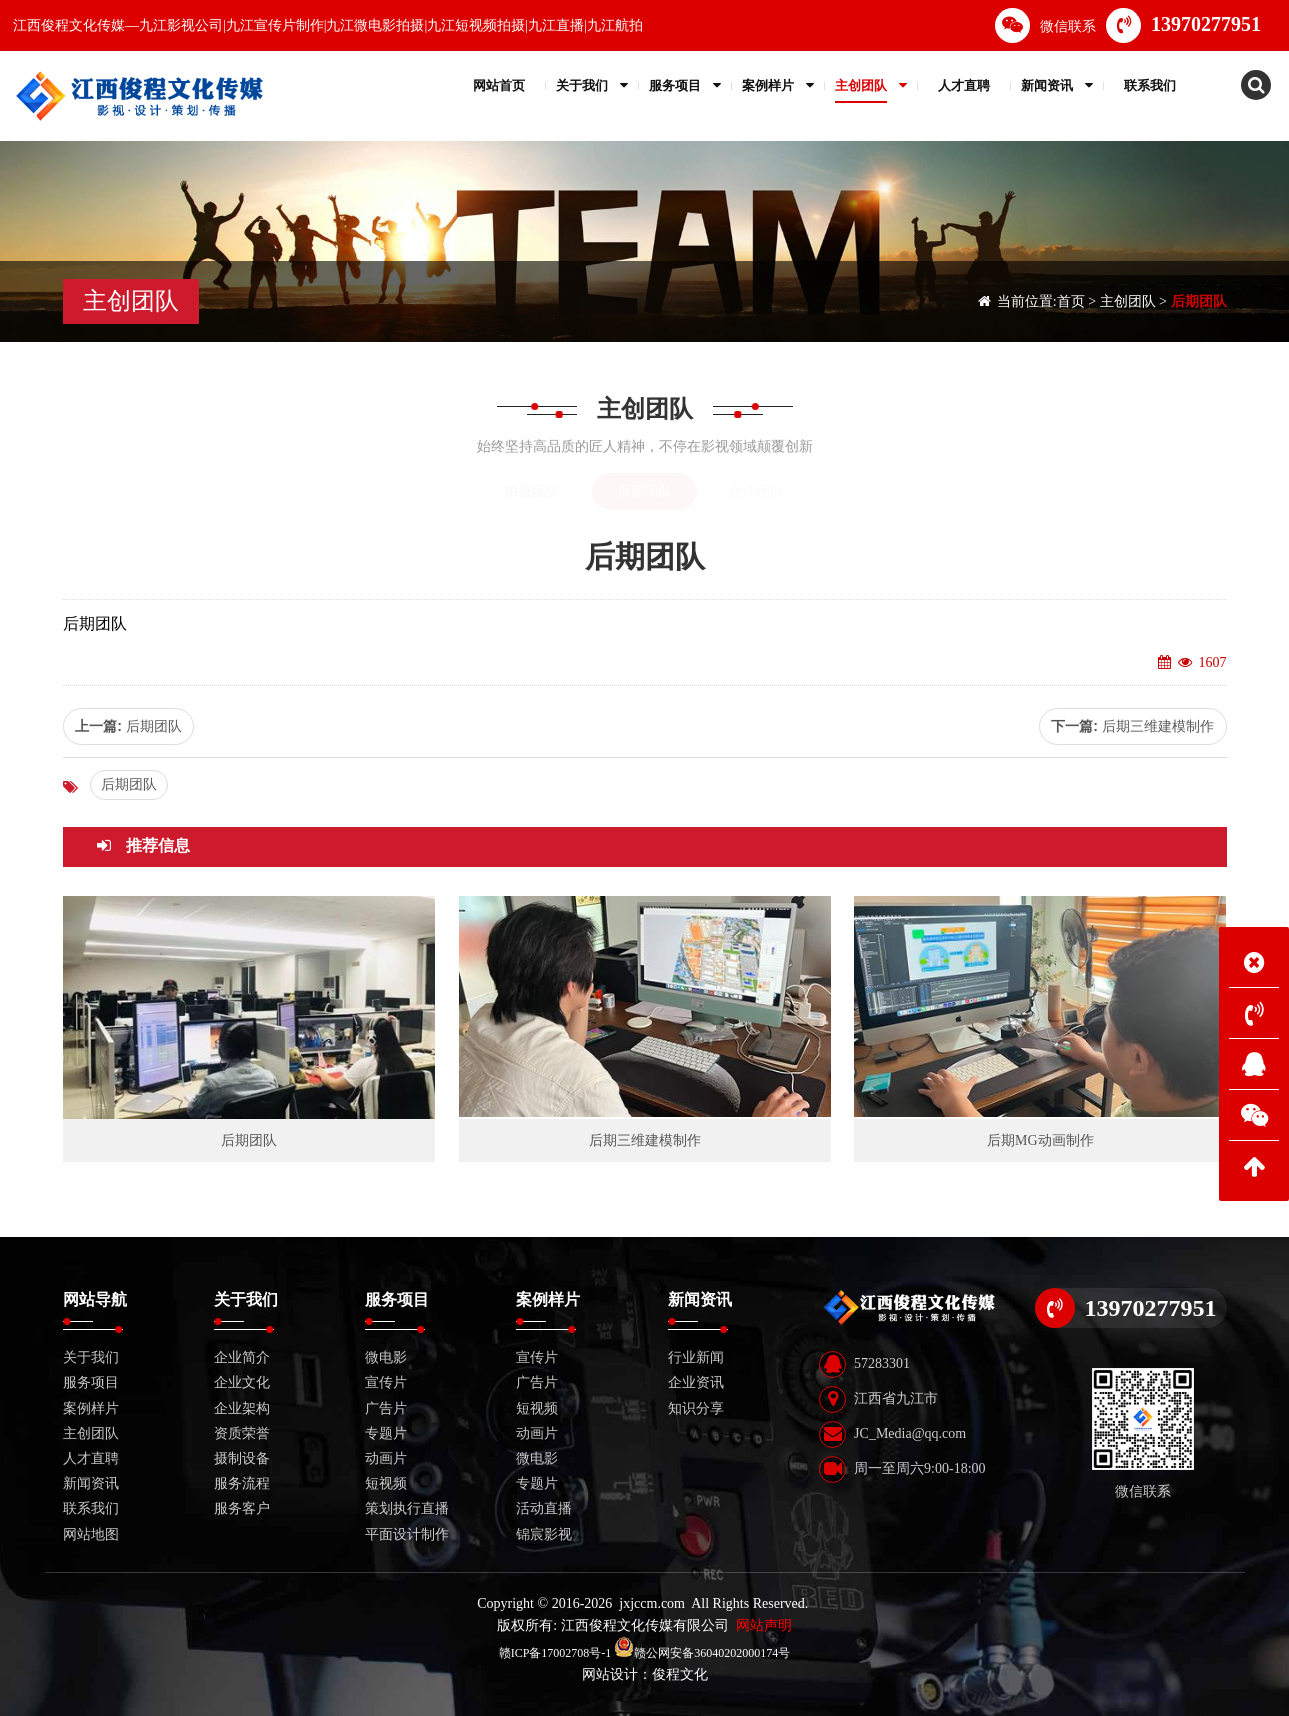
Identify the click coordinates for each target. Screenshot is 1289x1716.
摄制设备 (242, 1458)
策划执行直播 (407, 1508)
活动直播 (544, 1508)
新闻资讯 (91, 1483)
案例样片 (91, 1408)
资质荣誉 (242, 1433)
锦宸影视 (544, 1534)
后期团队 (1199, 301)
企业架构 (242, 1408)
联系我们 (91, 1508)
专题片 (386, 1433)
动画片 (386, 1458)
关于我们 (91, 1357)
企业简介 (242, 1357)
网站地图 (91, 1534)
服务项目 (91, 1382)
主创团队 (1128, 301)
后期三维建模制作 (1158, 726)
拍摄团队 (532, 491)
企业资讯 (696, 1382)
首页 (1071, 301)
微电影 (386, 1357)
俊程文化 (680, 1674)
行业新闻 (696, 1357)
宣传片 (386, 1382)
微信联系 (1045, 25)
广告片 (386, 1408)
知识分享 (696, 1408)
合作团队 (757, 491)
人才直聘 (91, 1458)
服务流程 (242, 1483)
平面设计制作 (407, 1534)
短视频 (386, 1483)
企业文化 (242, 1382)
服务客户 (242, 1508)
